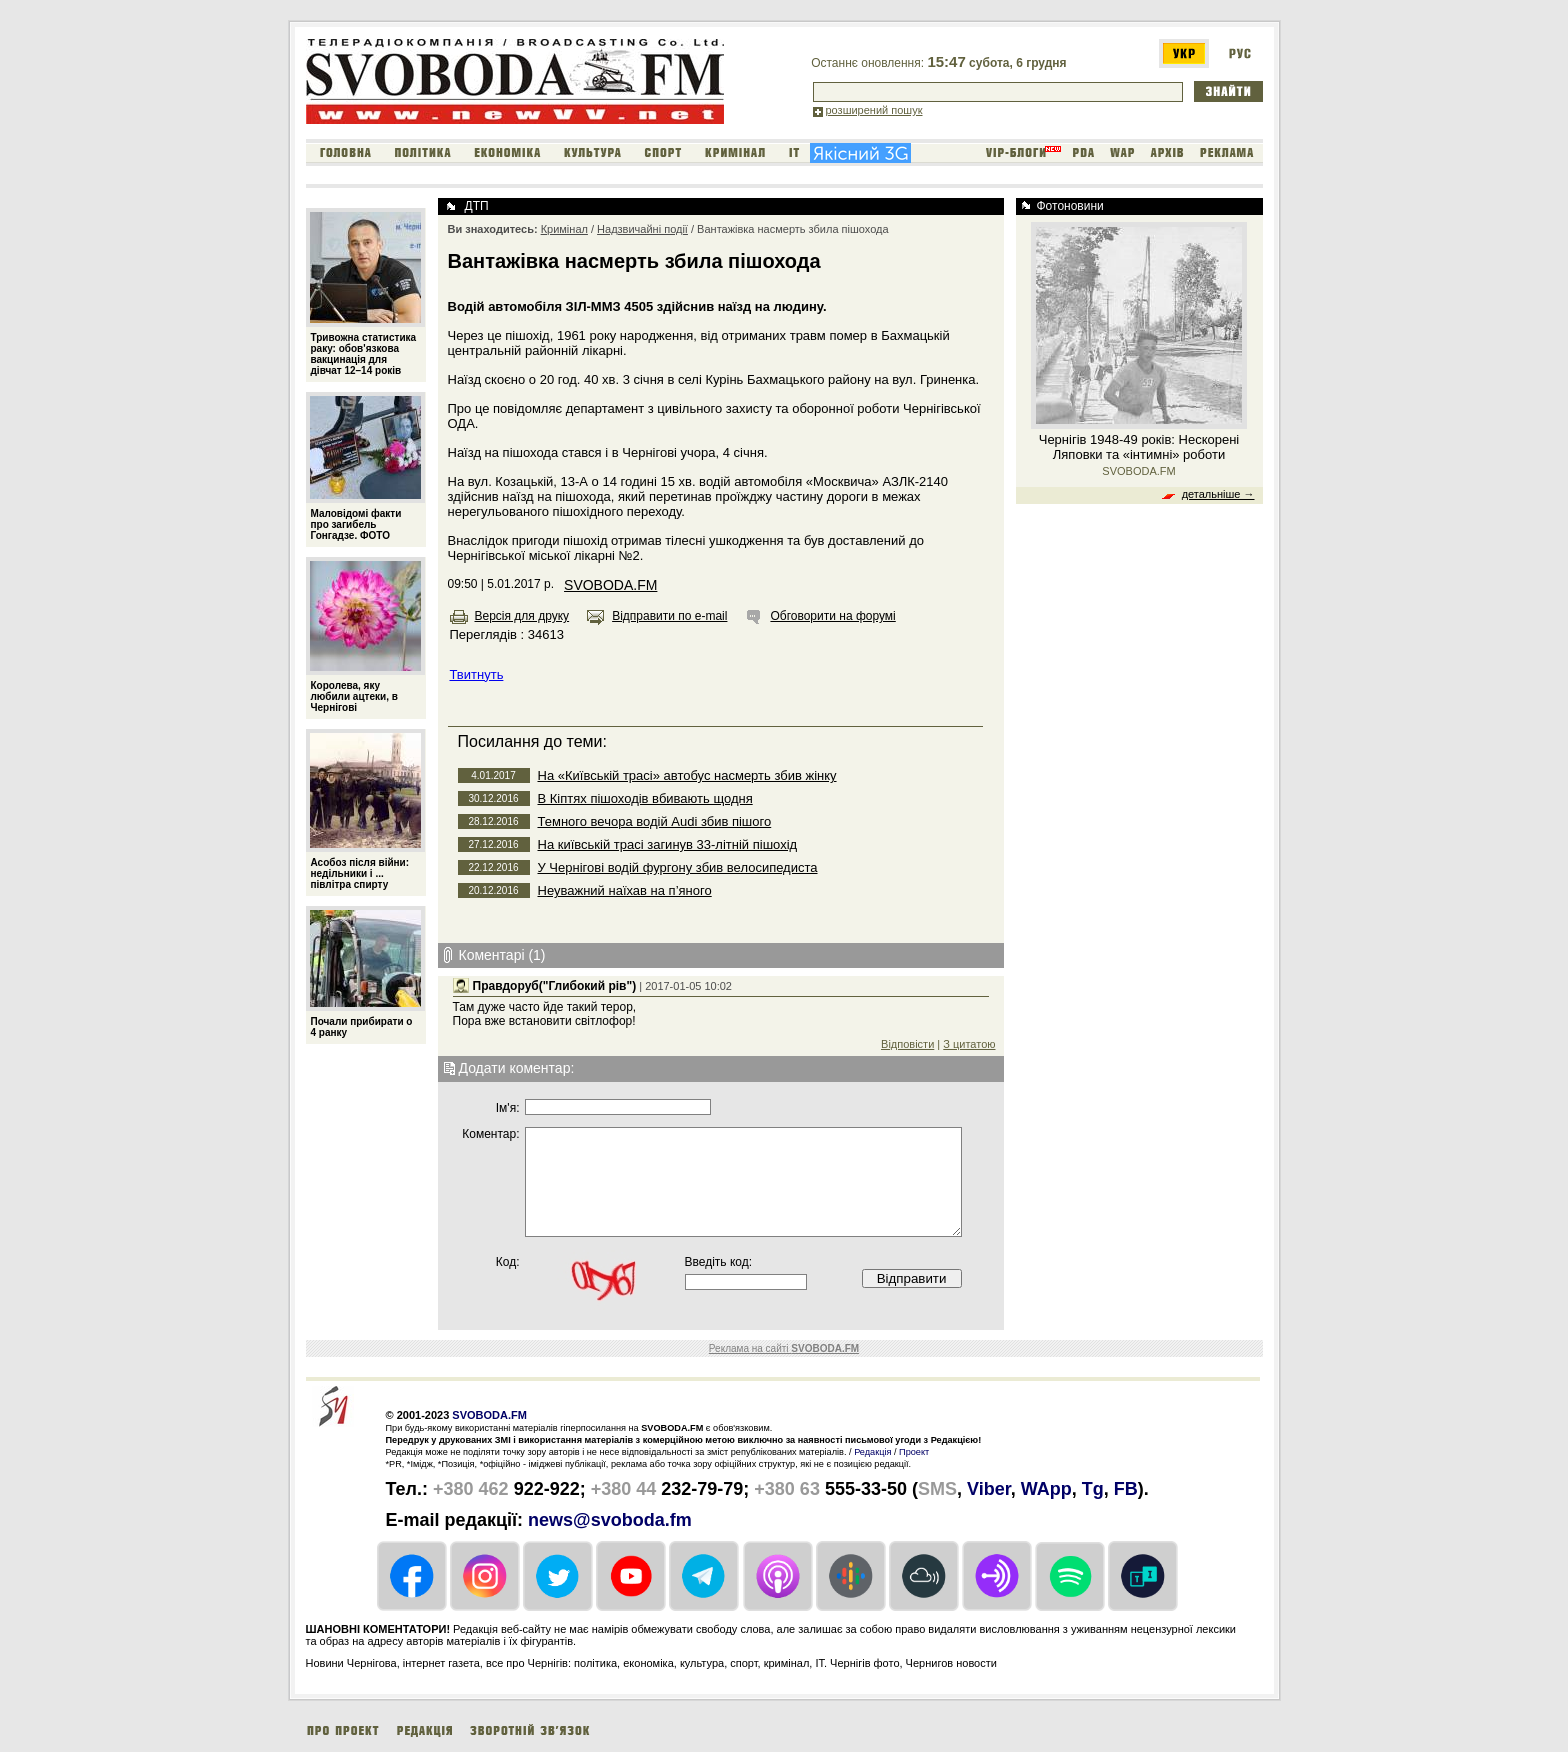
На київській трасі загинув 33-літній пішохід (668, 844)
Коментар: (490, 1134)
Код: (508, 1262)
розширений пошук (874, 110)
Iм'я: (508, 1108)
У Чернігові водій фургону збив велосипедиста (678, 867)
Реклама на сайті (784, 1348)
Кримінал (564, 229)
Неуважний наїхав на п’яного (625, 890)
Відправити (912, 1278)
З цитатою (969, 1044)
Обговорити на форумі (832, 616)
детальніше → (1218, 494)
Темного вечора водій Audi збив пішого (655, 821)
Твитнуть (477, 674)
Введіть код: (719, 1262)
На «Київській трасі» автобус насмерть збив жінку (687, 775)
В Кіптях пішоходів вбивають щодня (645, 798)
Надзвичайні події (642, 229)
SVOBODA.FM (610, 585)
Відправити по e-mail (669, 616)
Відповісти (907, 1044)
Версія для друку (522, 616)
